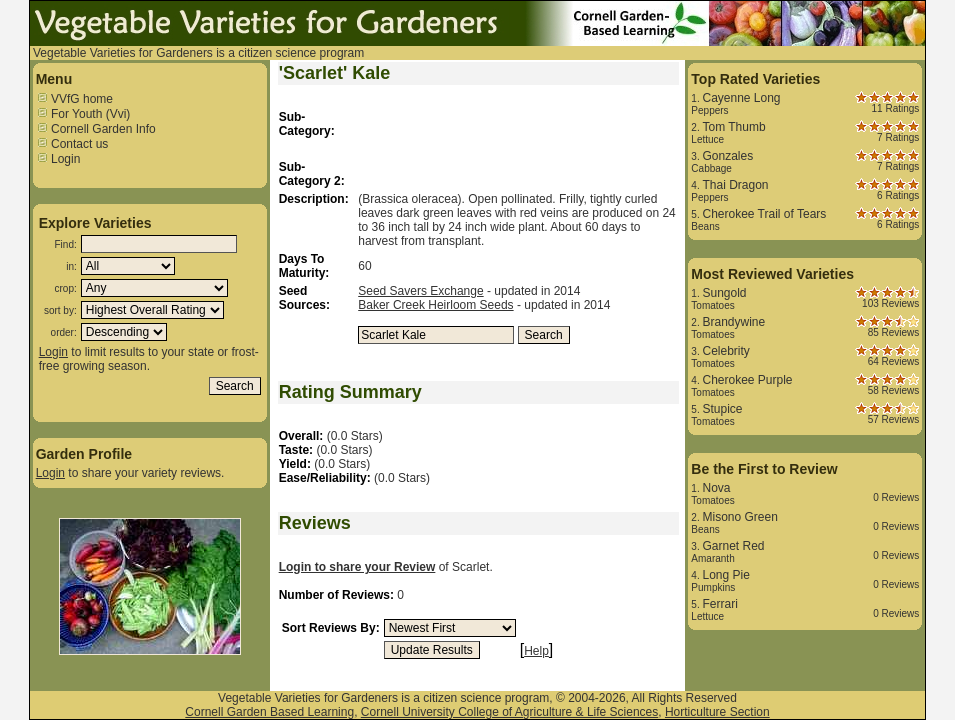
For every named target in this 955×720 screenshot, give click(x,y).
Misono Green (739, 517)
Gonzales (727, 156)
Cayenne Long (741, 98)
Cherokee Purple (747, 380)
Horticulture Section (717, 712)
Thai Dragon (735, 185)
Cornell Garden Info (96, 129)
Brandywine (733, 322)
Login (58, 159)
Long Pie (725, 575)
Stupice (722, 409)
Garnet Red (733, 546)
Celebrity (725, 351)
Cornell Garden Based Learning (269, 712)
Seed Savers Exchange (420, 291)
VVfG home (74, 99)
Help (536, 651)
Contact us (72, 144)
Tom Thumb (733, 127)
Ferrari (719, 604)
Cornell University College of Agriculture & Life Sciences (509, 712)
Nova (716, 488)
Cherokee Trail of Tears (764, 214)
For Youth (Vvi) (83, 114)
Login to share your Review (357, 567)
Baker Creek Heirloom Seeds (435, 305)
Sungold (724, 293)
